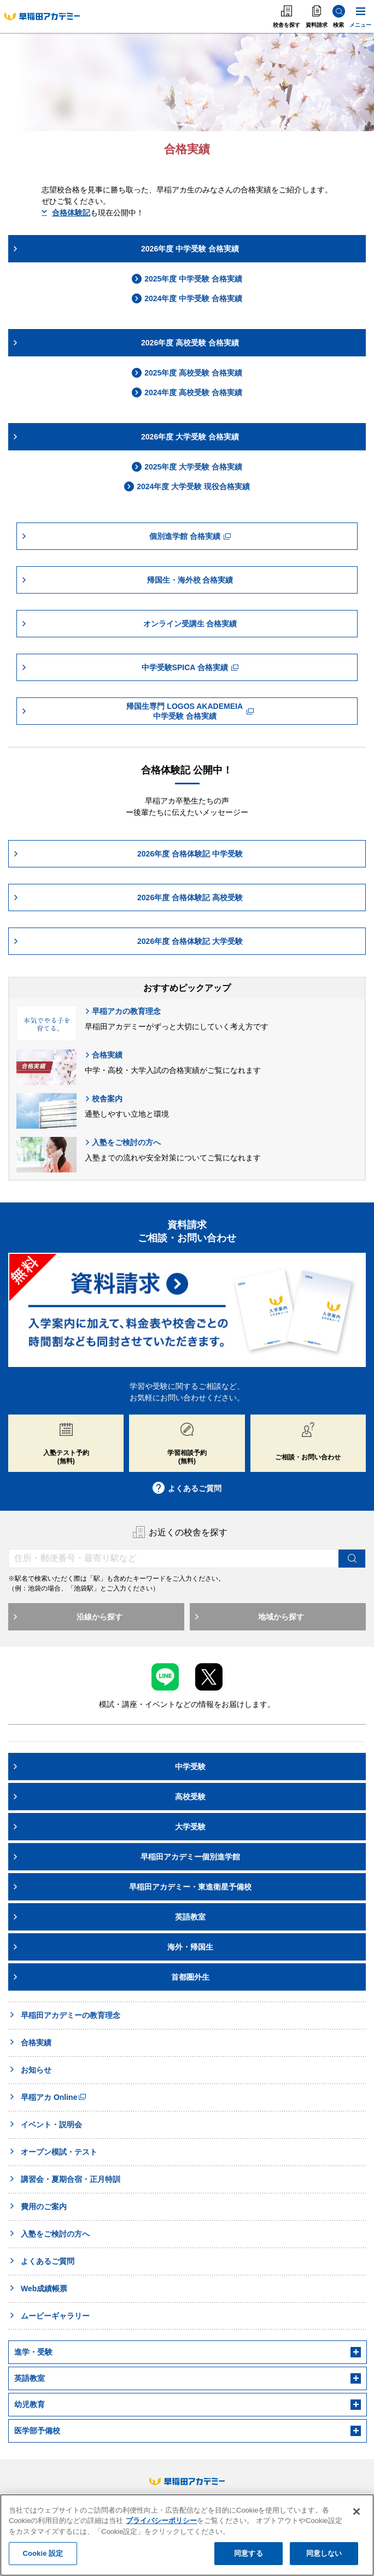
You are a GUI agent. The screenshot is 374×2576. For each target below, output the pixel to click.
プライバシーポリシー (161, 2523)
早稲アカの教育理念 (123, 1011)
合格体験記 (66, 212)
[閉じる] (356, 2513)
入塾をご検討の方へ (123, 1142)
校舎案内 (103, 1098)
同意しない (324, 2555)
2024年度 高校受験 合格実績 (187, 392)
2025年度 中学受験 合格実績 (187, 279)
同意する (248, 2555)
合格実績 (103, 1055)
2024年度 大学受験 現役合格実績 (187, 486)
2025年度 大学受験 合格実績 (187, 467)
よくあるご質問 (187, 1488)
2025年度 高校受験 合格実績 (187, 373)
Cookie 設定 (42, 2555)
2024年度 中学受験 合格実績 (187, 298)
